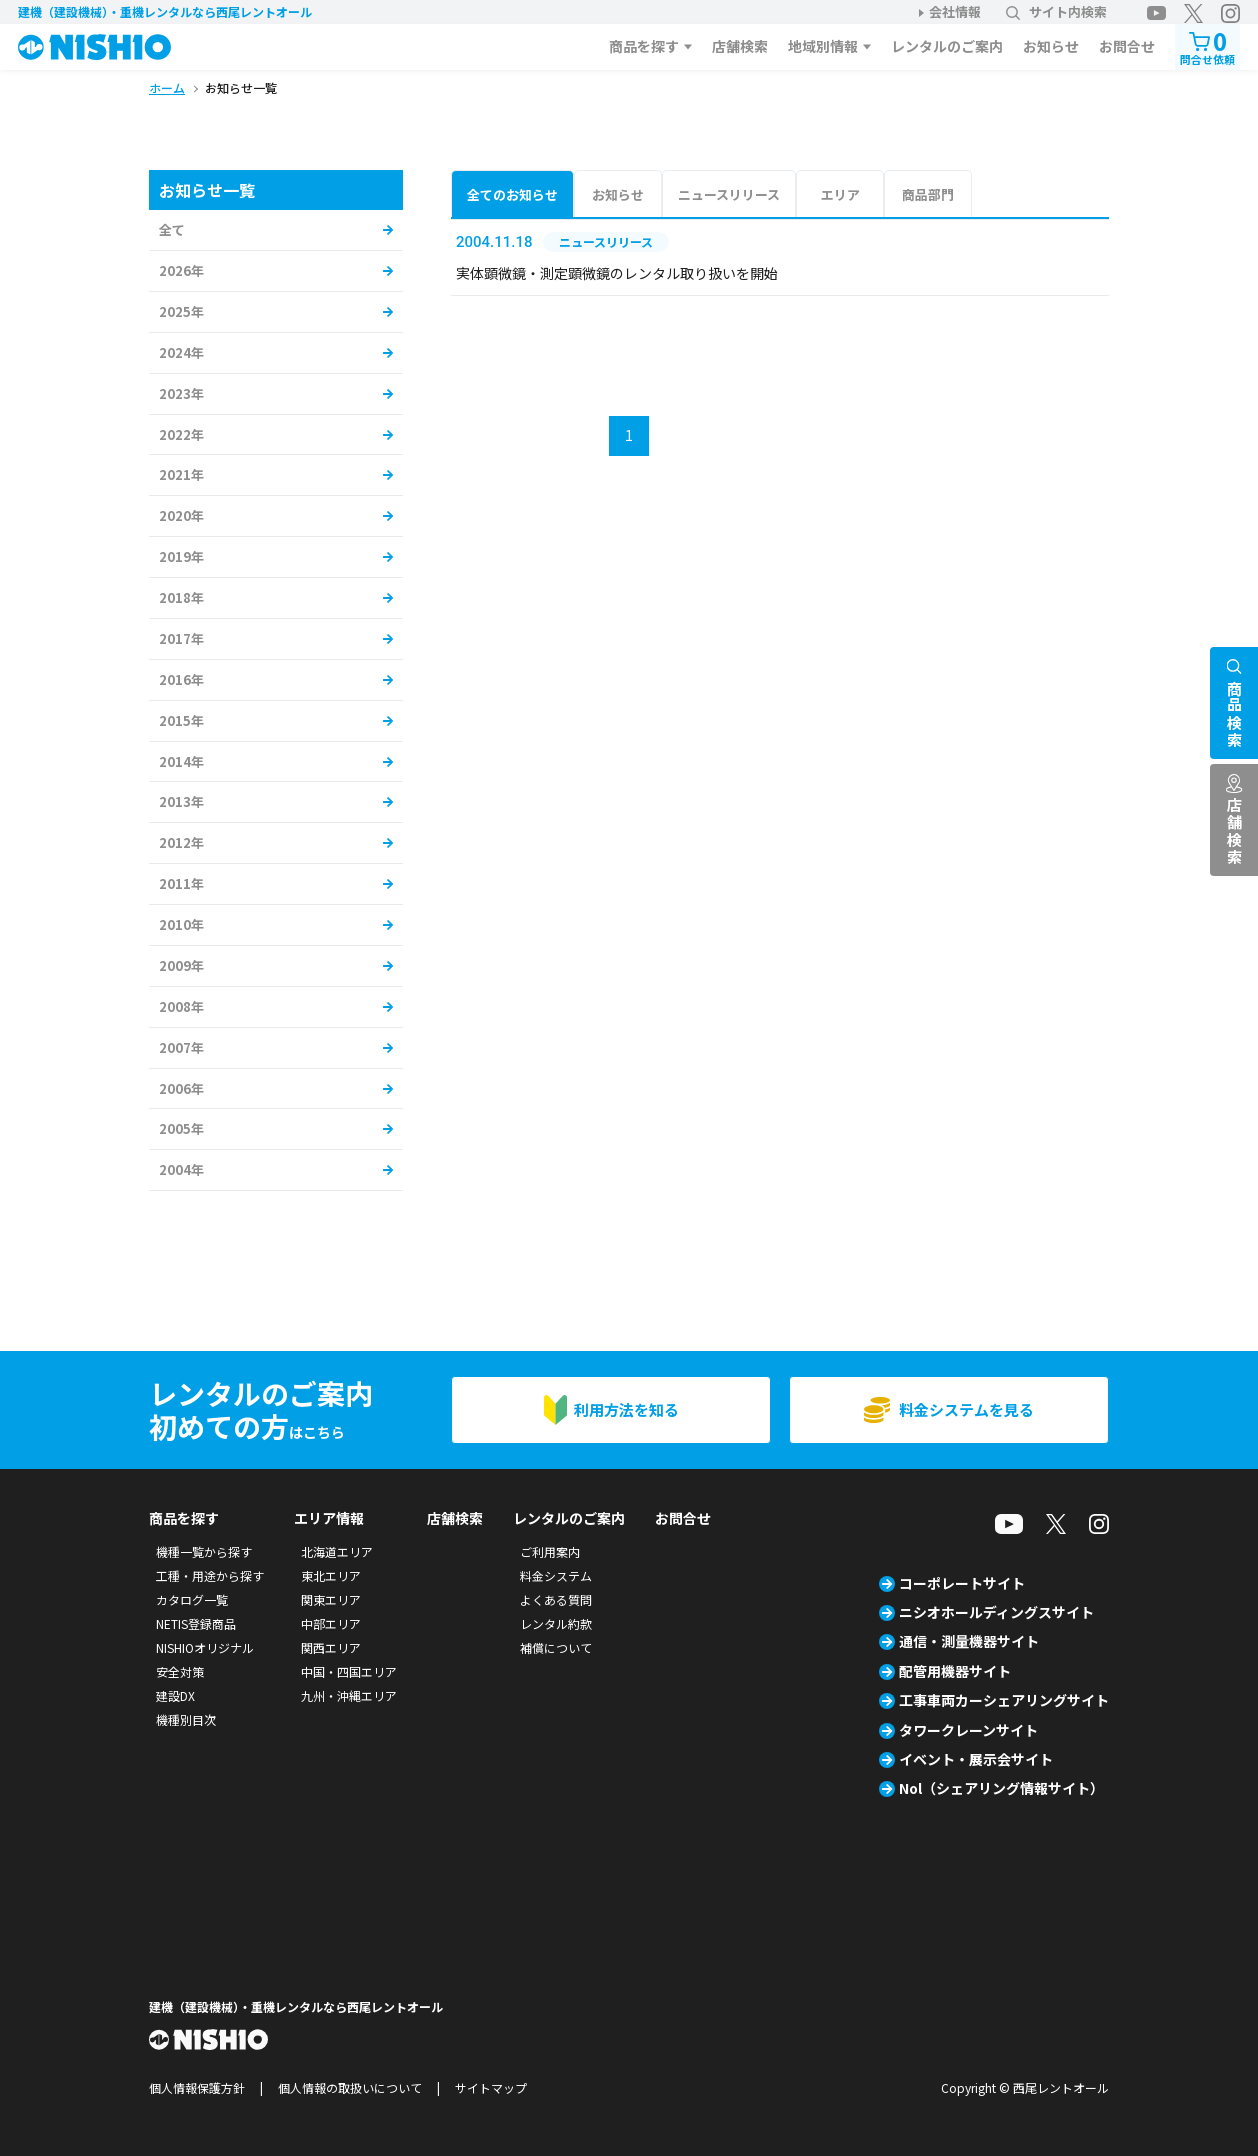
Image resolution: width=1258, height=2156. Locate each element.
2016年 (181, 679)
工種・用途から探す (210, 1575)
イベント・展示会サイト (976, 1759)
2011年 (181, 883)
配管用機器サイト (955, 1671)
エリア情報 (329, 1518)
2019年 (181, 556)
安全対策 (180, 1671)
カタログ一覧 (192, 1599)
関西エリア (331, 1647)
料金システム (556, 1575)
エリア (840, 194)
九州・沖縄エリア (349, 1695)
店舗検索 (740, 46)
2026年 (181, 270)
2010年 (181, 924)
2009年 (181, 965)
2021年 (181, 474)
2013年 (181, 801)
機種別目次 (186, 1719)
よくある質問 (556, 1599)
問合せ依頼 (1207, 45)
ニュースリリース (729, 194)
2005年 (181, 1128)
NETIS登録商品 (196, 1623)
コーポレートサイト (962, 1583)
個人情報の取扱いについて (350, 2087)
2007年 (181, 1047)
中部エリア (331, 1623)
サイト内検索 (1056, 11)
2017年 (181, 638)
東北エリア (331, 1575)
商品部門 (928, 194)
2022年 (181, 434)
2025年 (181, 311)
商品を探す (644, 46)
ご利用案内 (550, 1551)
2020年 (181, 515)
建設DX (175, 1695)
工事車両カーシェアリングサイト (1004, 1700)
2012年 (181, 842)
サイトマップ (491, 2087)
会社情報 (955, 11)
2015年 (181, 720)
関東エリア (331, 1599)
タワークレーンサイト (968, 1730)
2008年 (181, 1006)
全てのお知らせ (512, 194)
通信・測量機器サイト (969, 1641)
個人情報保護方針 (197, 2087)
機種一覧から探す (204, 1551)
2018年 (181, 597)
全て (172, 229)
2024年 (181, 352)
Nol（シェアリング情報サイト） (1001, 1788)
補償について (556, 1647)
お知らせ (1051, 46)
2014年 (181, 761)
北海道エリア (337, 1551)
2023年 (181, 393)
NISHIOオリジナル (205, 1647)
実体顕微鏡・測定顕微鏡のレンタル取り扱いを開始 (617, 273)
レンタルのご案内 (947, 46)
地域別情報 (823, 46)
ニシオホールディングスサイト (996, 1612)
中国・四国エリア (349, 1671)
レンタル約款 (556, 1623)
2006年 (181, 1088)
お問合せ (1127, 46)
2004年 (181, 1169)
